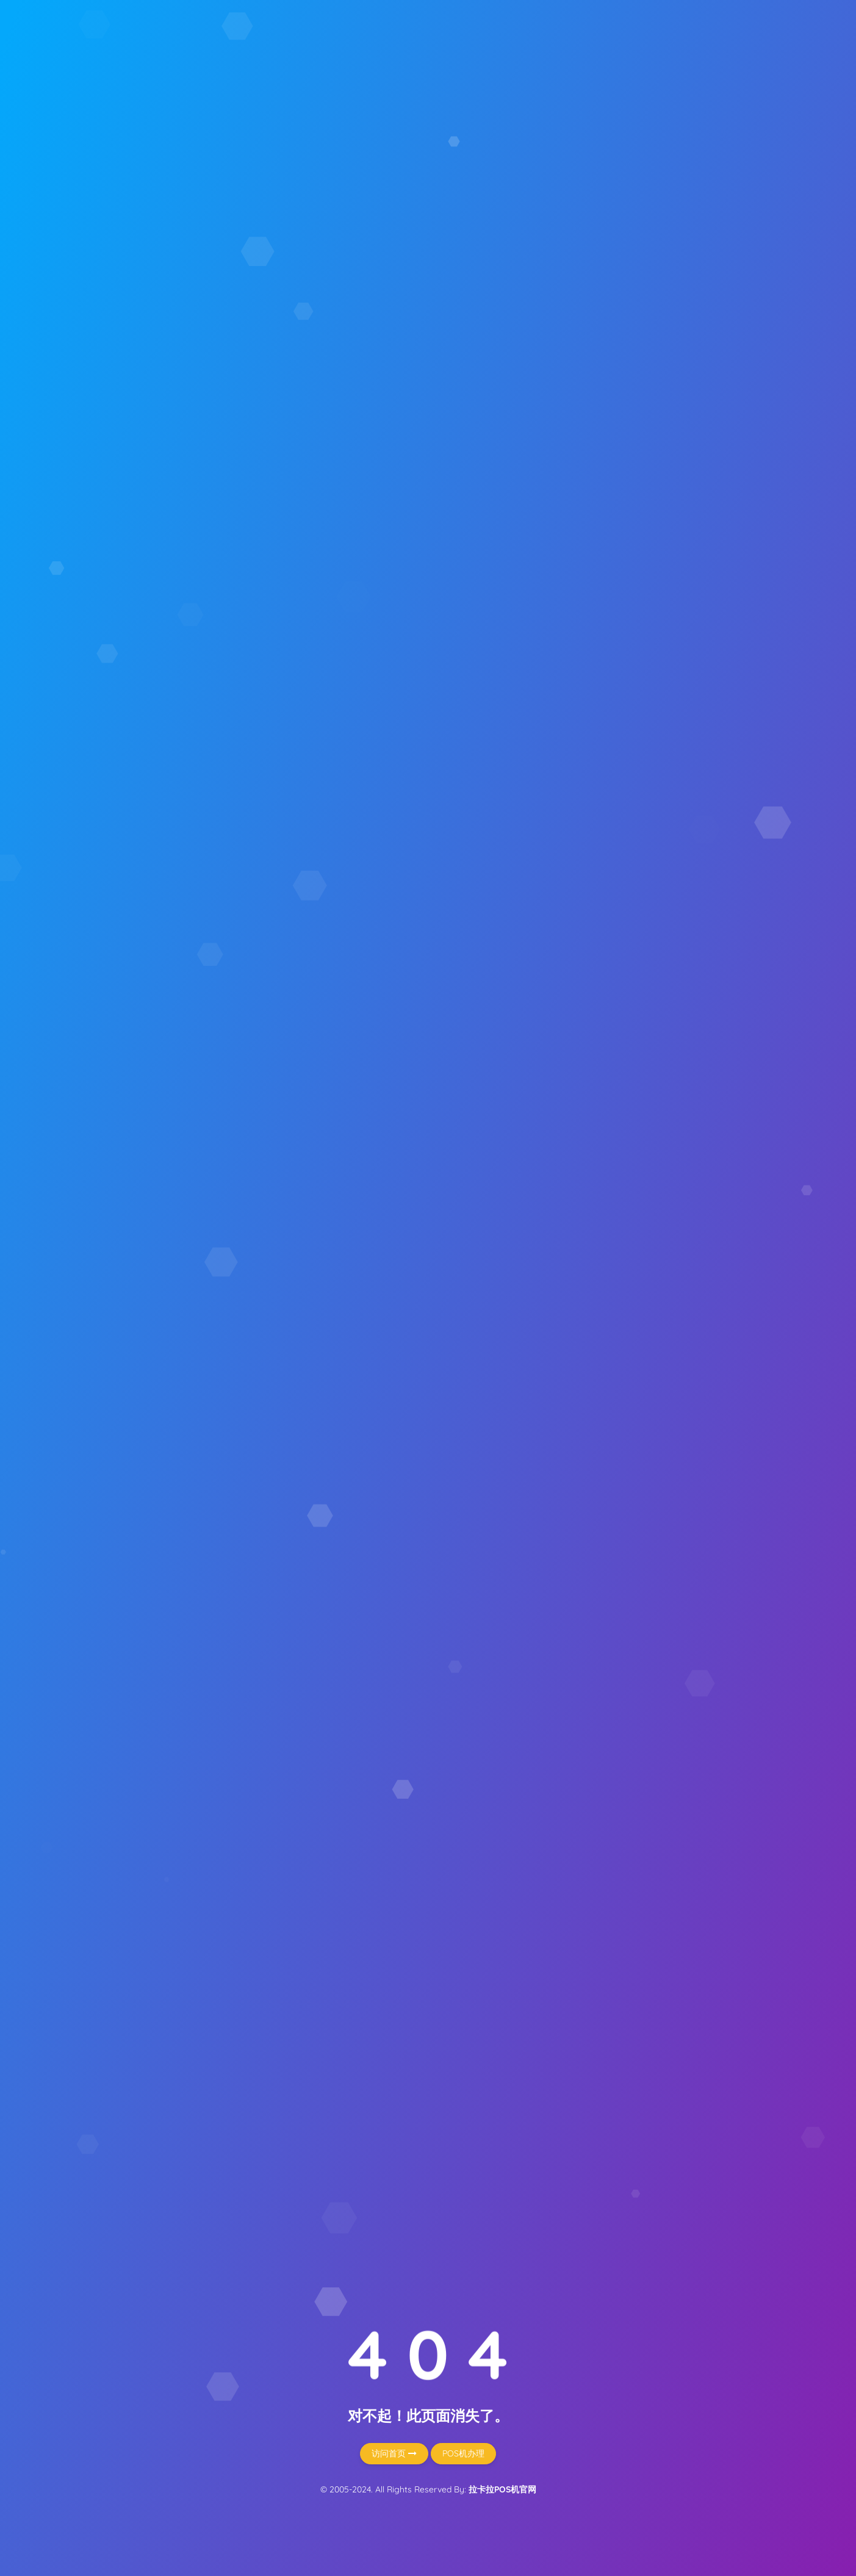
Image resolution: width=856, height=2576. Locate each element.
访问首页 (394, 2453)
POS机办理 (463, 2453)
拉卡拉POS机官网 (502, 2489)
